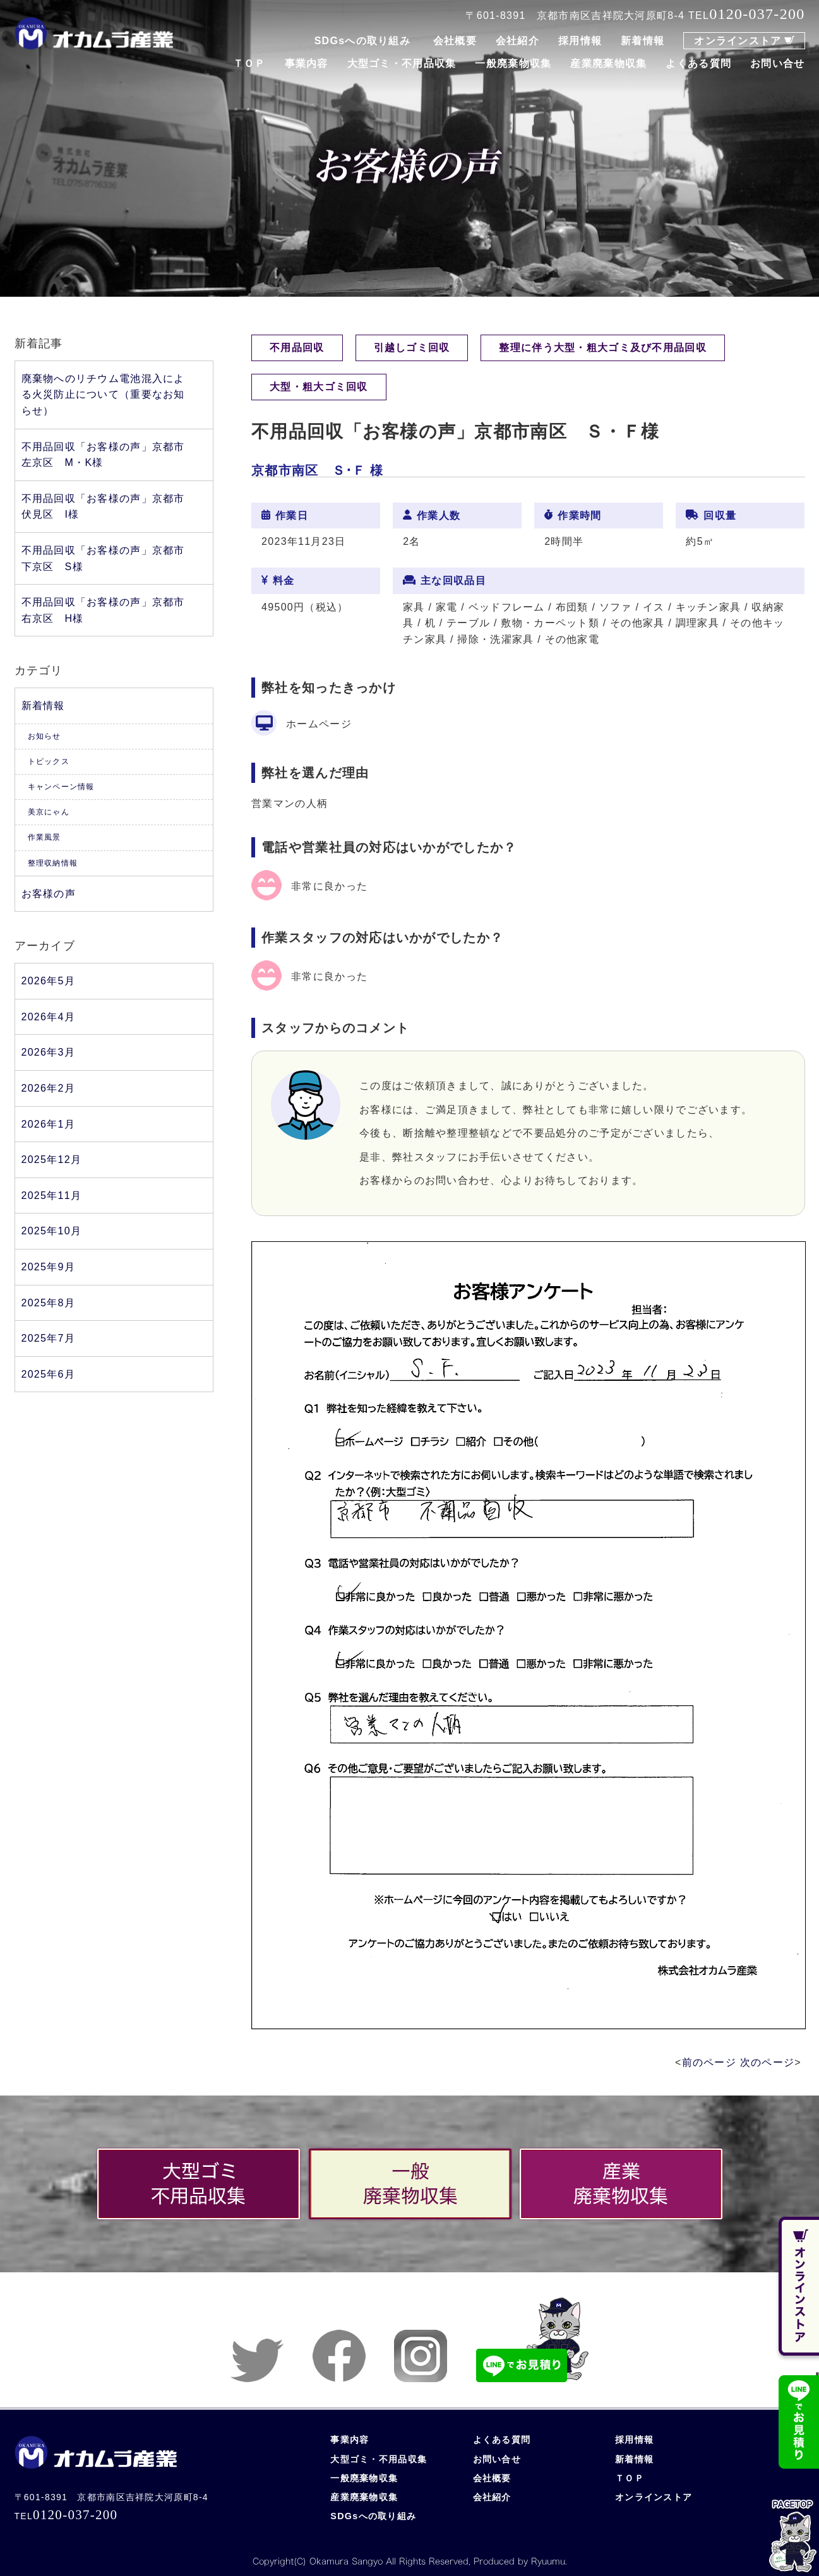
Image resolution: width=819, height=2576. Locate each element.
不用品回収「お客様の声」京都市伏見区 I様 (103, 506)
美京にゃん (48, 812)
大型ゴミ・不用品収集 (402, 63)
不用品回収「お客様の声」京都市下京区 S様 (103, 558)
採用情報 (580, 40)
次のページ (767, 2062)
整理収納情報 (53, 863)
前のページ (709, 2062)
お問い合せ (777, 63)
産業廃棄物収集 (608, 63)
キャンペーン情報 (61, 786)
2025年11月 (51, 1195)
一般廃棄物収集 (513, 63)
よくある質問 (698, 63)
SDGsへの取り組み (362, 40)
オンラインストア (737, 40)
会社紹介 (517, 40)
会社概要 (455, 40)
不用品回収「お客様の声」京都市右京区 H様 (103, 610)
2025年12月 (51, 1159)
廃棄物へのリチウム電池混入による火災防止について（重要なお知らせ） (103, 394)
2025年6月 (48, 1374)
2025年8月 (48, 1302)
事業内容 (306, 63)
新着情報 (642, 40)
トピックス (48, 761)
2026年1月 (48, 1124)
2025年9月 (48, 1266)
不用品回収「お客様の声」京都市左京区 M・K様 (103, 454)
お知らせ (44, 736)
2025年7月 (48, 1338)
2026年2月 (48, 1088)
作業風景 (44, 837)
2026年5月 (48, 980)
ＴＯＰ (249, 63)
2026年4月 (48, 1016)
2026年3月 (48, 1052)
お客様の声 (48, 893)
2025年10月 (51, 1230)
